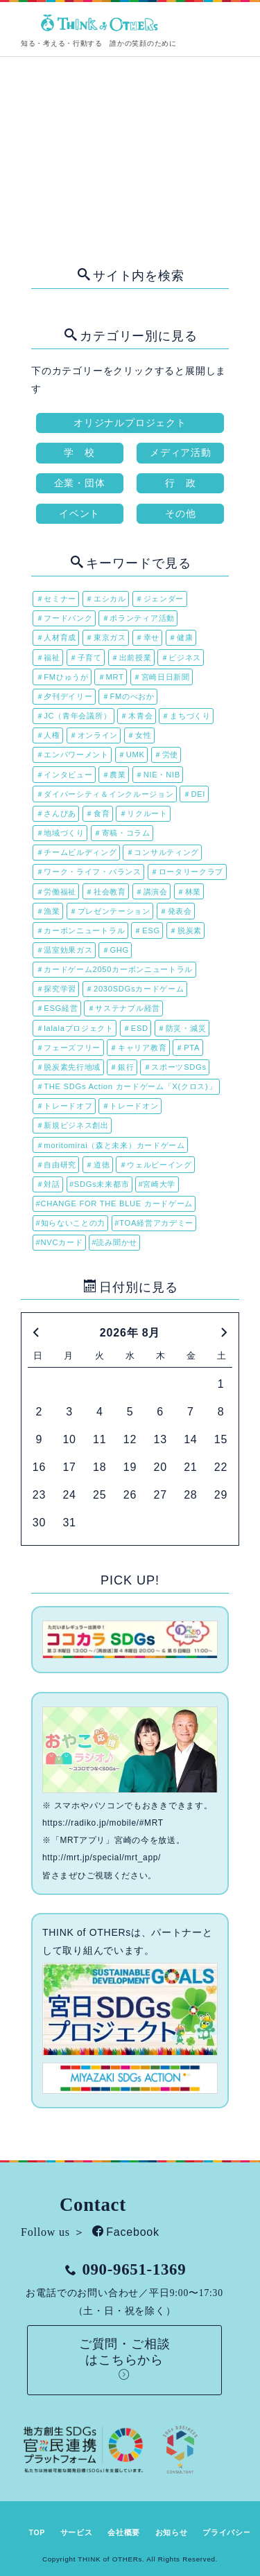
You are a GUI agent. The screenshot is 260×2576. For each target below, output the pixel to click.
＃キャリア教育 (138, 1047)
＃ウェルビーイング (155, 1165)
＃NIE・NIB (157, 774)
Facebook (125, 2231)
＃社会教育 (105, 892)
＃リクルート (143, 813)
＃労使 (166, 754)
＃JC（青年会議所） (74, 716)
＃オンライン (93, 735)
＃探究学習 (56, 989)
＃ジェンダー (159, 598)
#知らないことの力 (71, 1223)
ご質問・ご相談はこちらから (125, 2359)
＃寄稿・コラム (122, 833)
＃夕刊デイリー (64, 696)
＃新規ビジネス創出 (72, 1125)
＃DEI (194, 794)
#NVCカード (59, 1242)
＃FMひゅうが (62, 677)
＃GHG (115, 950)
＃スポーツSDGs (175, 1067)
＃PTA (187, 1047)
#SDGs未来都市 (99, 1184)
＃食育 (97, 813)
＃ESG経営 (57, 1008)
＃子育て (85, 657)
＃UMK (131, 754)
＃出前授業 (131, 657)
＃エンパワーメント (72, 754)
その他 (180, 513)
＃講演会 (151, 892)
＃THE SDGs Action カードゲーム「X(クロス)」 (126, 1086)
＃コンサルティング (162, 852)
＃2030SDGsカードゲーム (134, 989)
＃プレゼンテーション (109, 911)
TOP (37, 2532)
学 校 (79, 452)
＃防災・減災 (181, 1028)
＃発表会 (175, 911)
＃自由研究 (56, 1165)
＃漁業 (48, 911)
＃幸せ (147, 637)
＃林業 (189, 892)
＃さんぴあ (56, 813)
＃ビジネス (181, 657)
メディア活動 (180, 452)
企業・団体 (79, 482)
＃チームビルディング (76, 852)
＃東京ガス (105, 637)
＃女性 (139, 735)
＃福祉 (48, 657)
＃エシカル (105, 598)
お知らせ (171, 2532)
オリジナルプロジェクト (130, 422)
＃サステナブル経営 (123, 1008)
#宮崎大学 (156, 1184)
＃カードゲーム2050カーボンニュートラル (114, 969)
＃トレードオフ (64, 1106)
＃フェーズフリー (68, 1047)
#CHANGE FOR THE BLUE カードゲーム (114, 1203)
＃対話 (48, 1184)
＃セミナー (56, 598)
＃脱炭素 (185, 930)
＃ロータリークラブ (186, 871)
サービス (76, 2532)
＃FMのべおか (128, 696)
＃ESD (135, 1028)
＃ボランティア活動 (138, 618)
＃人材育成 (56, 637)
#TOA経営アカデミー (153, 1223)
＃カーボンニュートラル (80, 930)
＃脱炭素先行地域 (68, 1067)
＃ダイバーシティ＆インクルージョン (105, 794)
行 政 (180, 482)
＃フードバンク (64, 618)
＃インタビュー (64, 774)
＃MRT (111, 677)
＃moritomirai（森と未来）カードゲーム (110, 1145)
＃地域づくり (60, 833)
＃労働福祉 (56, 892)
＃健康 (180, 637)
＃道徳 (97, 1165)
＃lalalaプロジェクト (75, 1028)
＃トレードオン (130, 1106)
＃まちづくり (186, 716)
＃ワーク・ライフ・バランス (88, 871)
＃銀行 (122, 1067)
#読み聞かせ (114, 1242)
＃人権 (48, 735)
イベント (79, 513)
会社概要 (123, 2532)
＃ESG (146, 930)
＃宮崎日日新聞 (161, 677)
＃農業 (114, 774)
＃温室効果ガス (64, 950)
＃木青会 (136, 716)
